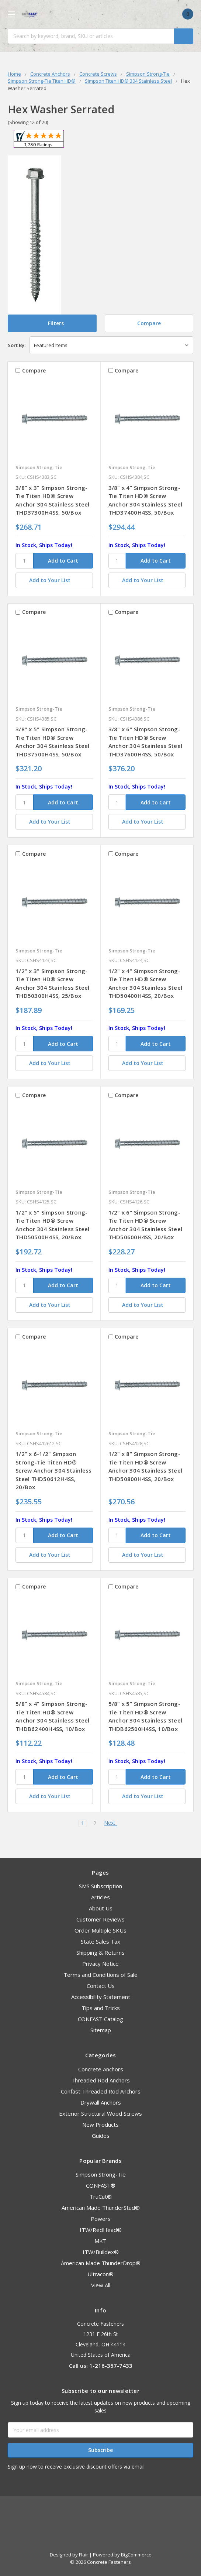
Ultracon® (100, 2274)
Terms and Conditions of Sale (100, 1974)
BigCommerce (136, 2554)
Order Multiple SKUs (100, 1930)
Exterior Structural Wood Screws (100, 2113)
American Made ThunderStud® (101, 2207)
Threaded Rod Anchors (100, 2080)
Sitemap (100, 2030)
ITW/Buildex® (101, 2252)
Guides (101, 2135)
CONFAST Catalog (100, 2019)
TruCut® (101, 2196)
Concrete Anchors (100, 2069)
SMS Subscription (100, 1886)
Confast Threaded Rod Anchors (101, 2091)
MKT (100, 2240)
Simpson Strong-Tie (101, 2174)
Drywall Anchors (100, 2102)
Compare (149, 323)
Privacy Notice (100, 1963)
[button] (52, 323)
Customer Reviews (100, 1919)
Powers (101, 2218)
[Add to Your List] (54, 580)
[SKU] (24, 561)
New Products (100, 2124)
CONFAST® (100, 2185)
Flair (83, 2554)
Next (113, 1823)
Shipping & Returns (100, 1952)
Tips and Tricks (101, 2008)
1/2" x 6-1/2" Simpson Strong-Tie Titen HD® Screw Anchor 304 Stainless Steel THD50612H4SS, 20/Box (53, 1470)
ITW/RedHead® (101, 2229)
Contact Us (101, 1985)
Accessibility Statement (100, 1996)
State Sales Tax (100, 1941)
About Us (100, 1908)
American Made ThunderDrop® (101, 2263)
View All (100, 2285)
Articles (100, 1897)
